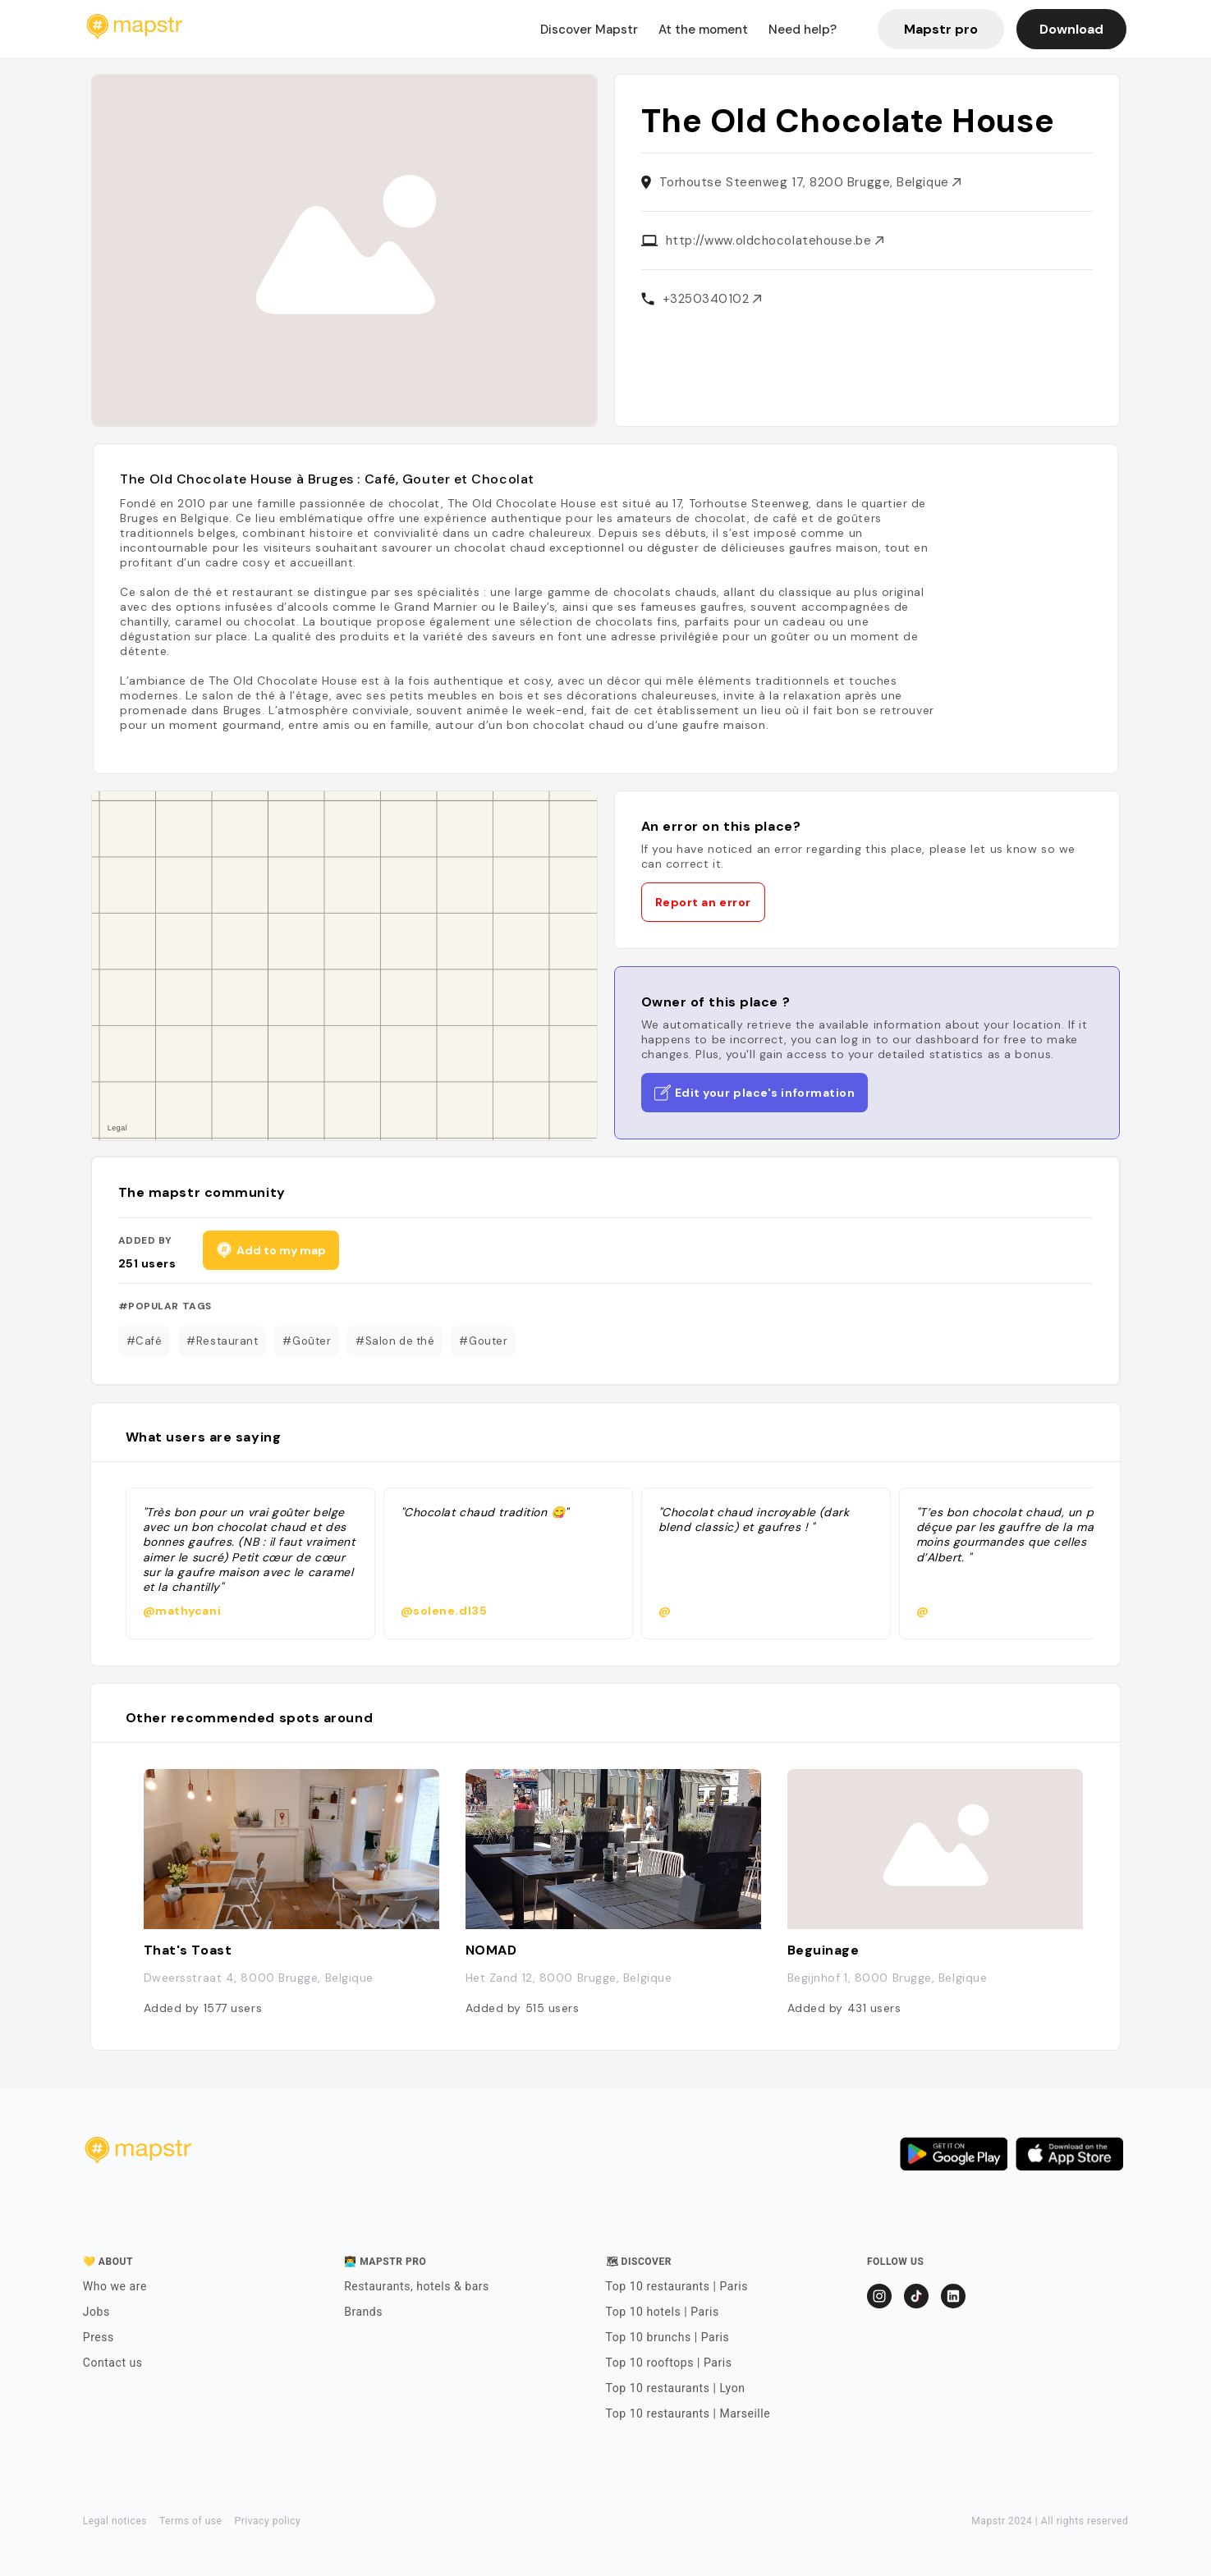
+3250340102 (712, 299)
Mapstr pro (941, 29)
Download (1071, 29)
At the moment (703, 29)
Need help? (802, 29)
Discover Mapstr (589, 29)
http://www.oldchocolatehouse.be (775, 240)
